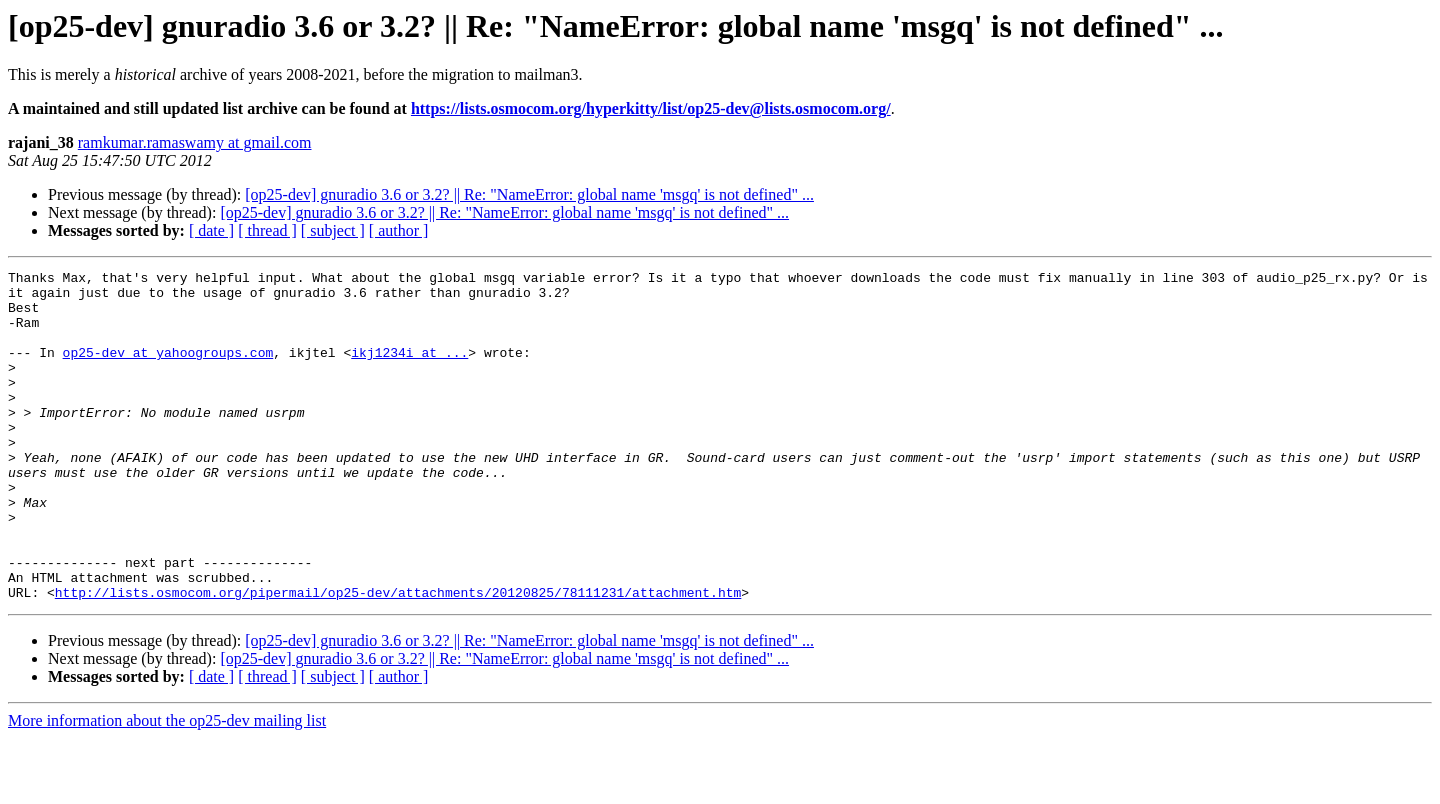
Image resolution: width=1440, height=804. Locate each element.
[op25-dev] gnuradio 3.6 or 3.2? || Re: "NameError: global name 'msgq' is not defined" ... (529, 194)
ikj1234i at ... (409, 370)
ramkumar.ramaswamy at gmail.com (195, 142)
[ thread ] (267, 230)
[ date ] (211, 230)
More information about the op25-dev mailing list (167, 786)
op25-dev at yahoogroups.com (168, 370)
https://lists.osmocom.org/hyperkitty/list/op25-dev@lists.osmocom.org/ (651, 108)
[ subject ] (333, 230)
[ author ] (399, 230)
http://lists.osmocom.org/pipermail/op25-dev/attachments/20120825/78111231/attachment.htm (398, 658)
